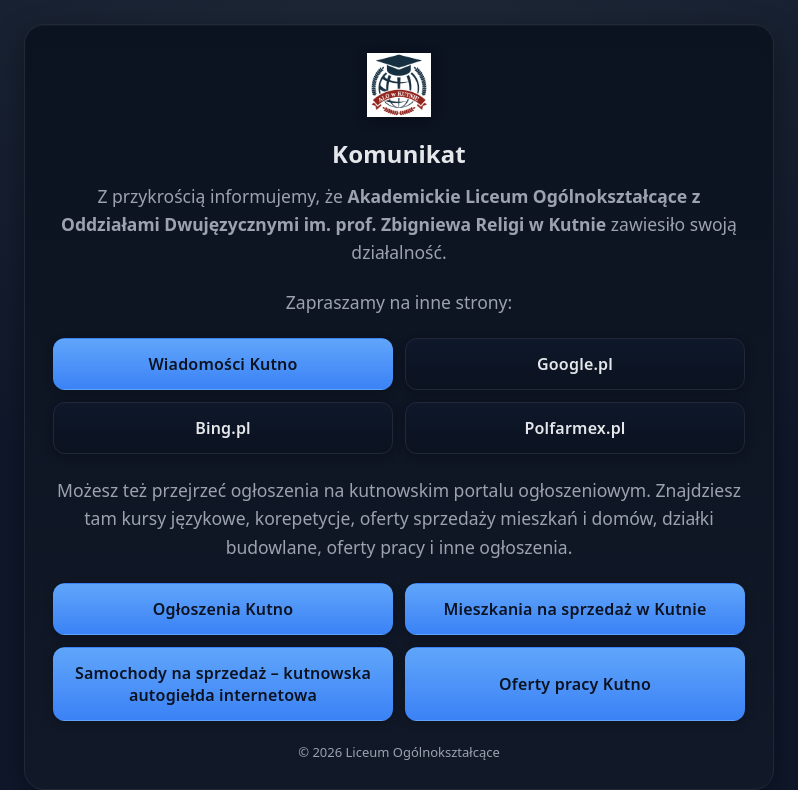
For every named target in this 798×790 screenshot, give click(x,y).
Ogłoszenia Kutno (223, 609)
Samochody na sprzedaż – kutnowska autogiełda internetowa (223, 684)
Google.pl (575, 364)
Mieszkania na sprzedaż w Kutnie (574, 609)
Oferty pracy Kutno (575, 684)
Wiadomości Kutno (222, 364)
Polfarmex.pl (574, 428)
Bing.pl (223, 428)
